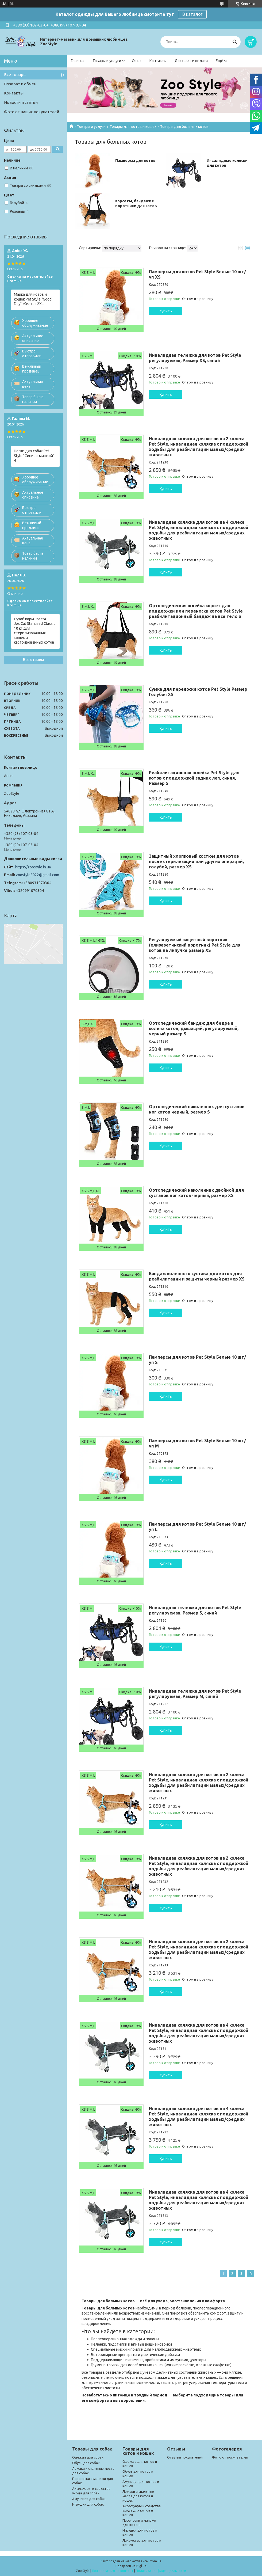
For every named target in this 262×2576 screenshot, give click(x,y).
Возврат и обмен (20, 84)
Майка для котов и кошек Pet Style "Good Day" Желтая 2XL (33, 299)
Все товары (15, 74)
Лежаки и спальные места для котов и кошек (138, 2496)
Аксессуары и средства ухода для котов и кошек (141, 2510)
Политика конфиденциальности (161, 2571)
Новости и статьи (21, 102)
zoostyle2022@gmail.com (37, 875)
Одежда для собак (87, 2457)
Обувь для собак (86, 2463)
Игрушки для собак (88, 2504)
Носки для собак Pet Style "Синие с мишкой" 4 (34, 455)
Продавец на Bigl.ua (131, 2566)
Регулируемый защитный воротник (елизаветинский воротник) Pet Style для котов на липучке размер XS (195, 945)
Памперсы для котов (135, 160)
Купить (166, 311)
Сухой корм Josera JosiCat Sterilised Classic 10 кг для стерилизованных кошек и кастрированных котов (34, 631)
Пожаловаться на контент (112, 2571)
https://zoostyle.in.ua (33, 867)
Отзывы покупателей (185, 2457)
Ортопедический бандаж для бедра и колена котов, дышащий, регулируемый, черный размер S (193, 1028)
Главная (77, 61)
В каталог (192, 14)
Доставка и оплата (191, 61)
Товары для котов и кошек (133, 126)
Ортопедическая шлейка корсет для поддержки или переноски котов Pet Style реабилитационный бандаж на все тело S (196, 611)
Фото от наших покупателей (31, 111)
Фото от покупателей (230, 2457)
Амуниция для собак (89, 2499)
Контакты (158, 61)
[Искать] (235, 42)
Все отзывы (33, 660)
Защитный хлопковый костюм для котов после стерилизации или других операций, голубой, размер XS (196, 861)
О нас (136, 61)
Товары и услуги (107, 61)
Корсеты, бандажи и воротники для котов (136, 203)
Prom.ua (155, 2561)
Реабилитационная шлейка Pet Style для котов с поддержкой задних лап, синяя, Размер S (194, 778)
